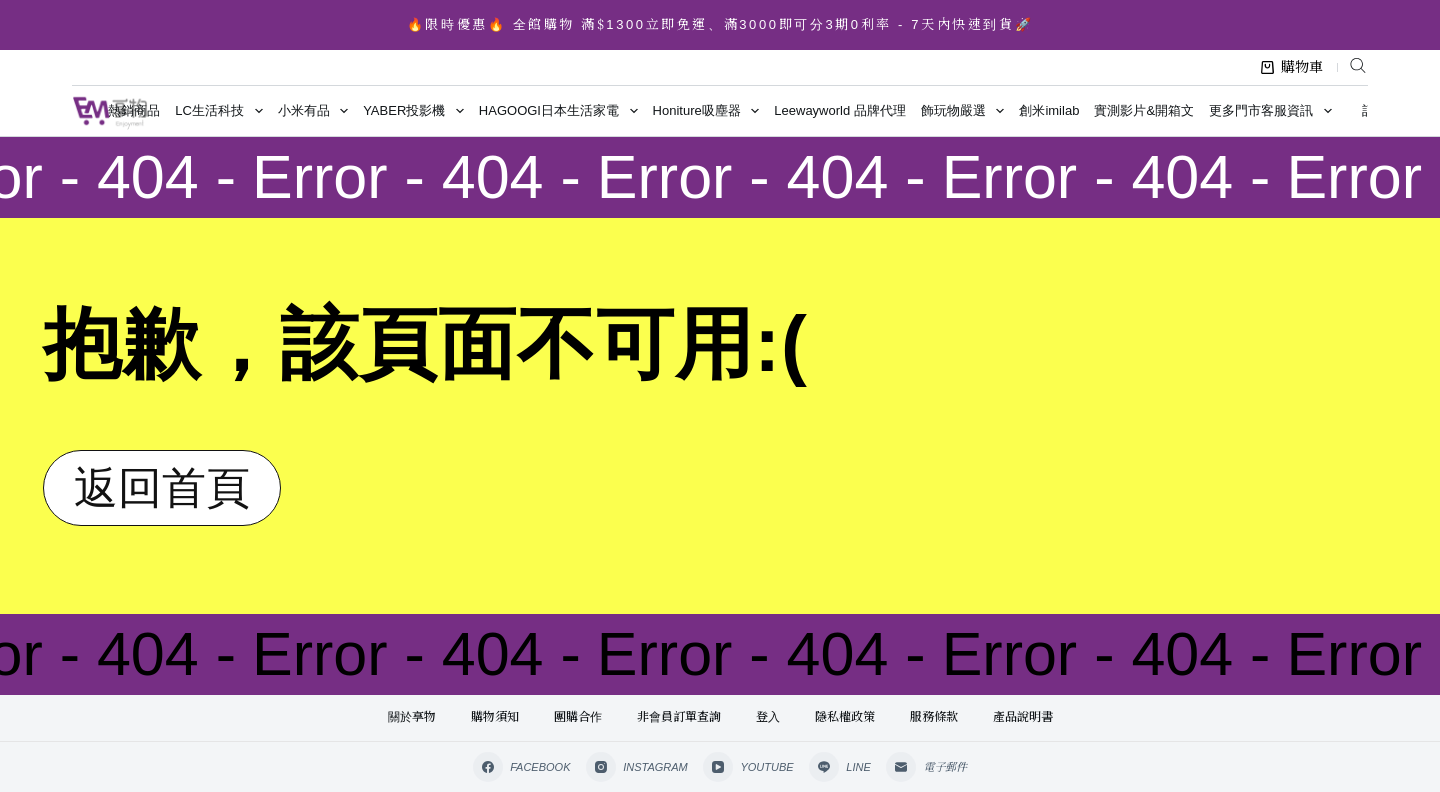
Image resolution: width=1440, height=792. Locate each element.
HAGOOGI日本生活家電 (562, 111)
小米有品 (317, 111)
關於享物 (412, 717)
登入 (768, 717)
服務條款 (934, 717)
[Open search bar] (1358, 65)
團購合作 (578, 717)
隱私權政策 (845, 717)
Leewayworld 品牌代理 (840, 110)
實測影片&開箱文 (1144, 110)
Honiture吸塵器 (710, 111)
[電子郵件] (927, 767)
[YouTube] (748, 767)
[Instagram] (637, 767)
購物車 (1292, 67)
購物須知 (495, 717)
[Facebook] (522, 767)
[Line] (840, 767)
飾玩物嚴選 (966, 111)
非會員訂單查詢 (679, 717)
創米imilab (1049, 110)
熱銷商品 (134, 110)
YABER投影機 (417, 111)
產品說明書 (1023, 717)
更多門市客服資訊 (1274, 111)
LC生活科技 (222, 111)
